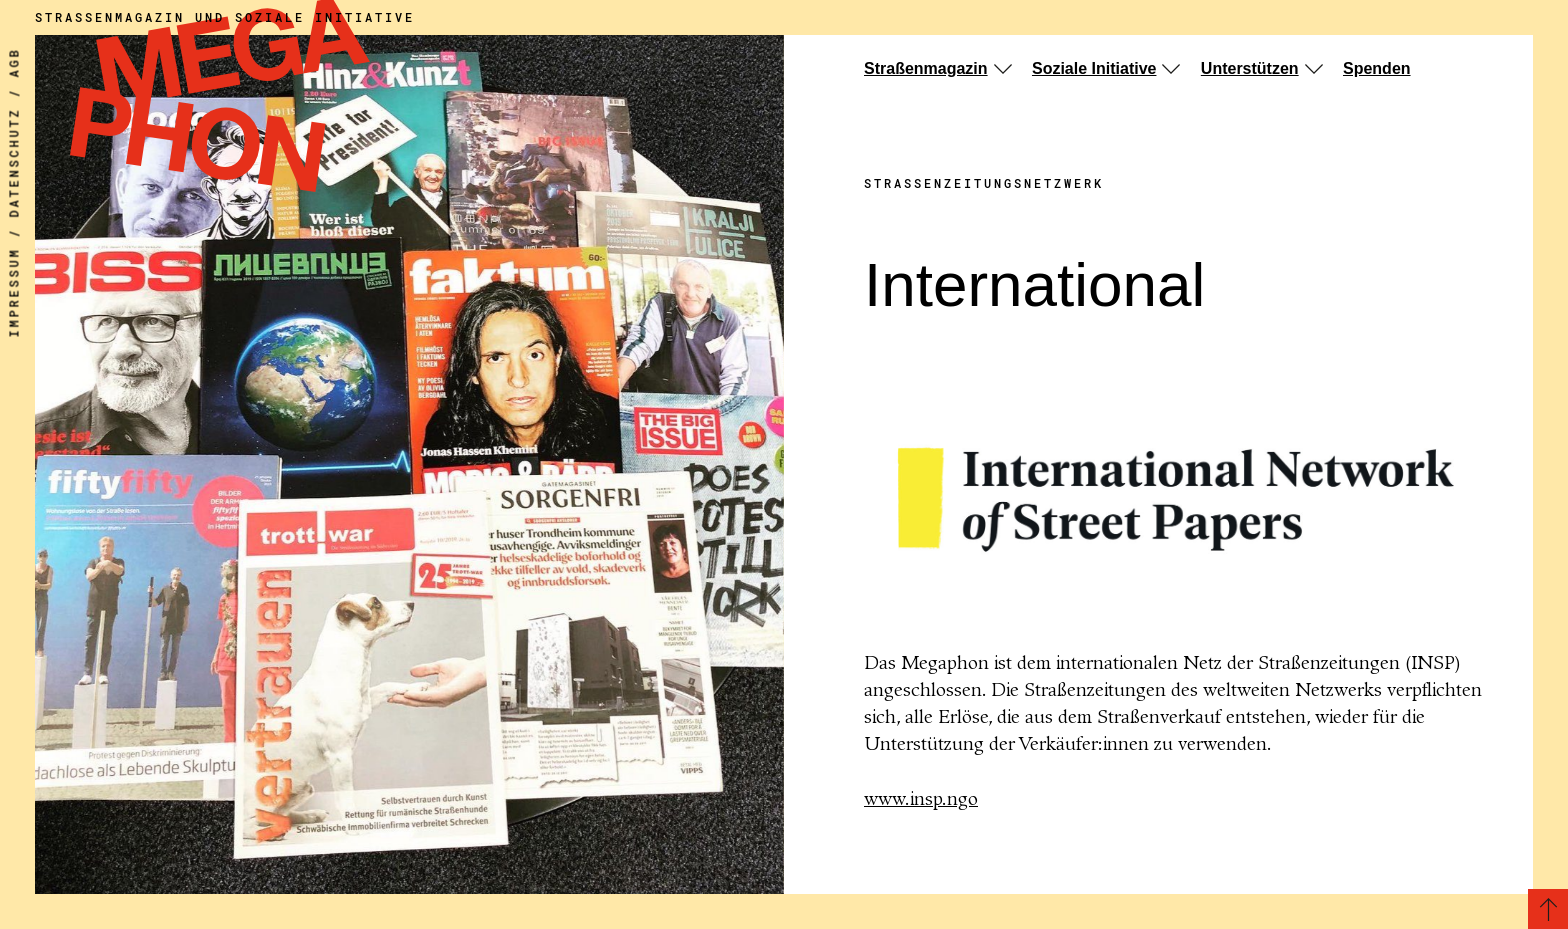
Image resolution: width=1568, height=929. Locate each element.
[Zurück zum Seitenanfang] (1548, 909)
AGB (14, 63)
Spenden (1377, 68)
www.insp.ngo (921, 800)
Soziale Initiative (1094, 68)
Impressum (14, 293)
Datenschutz (14, 163)
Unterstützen (1250, 68)
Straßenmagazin (926, 68)
